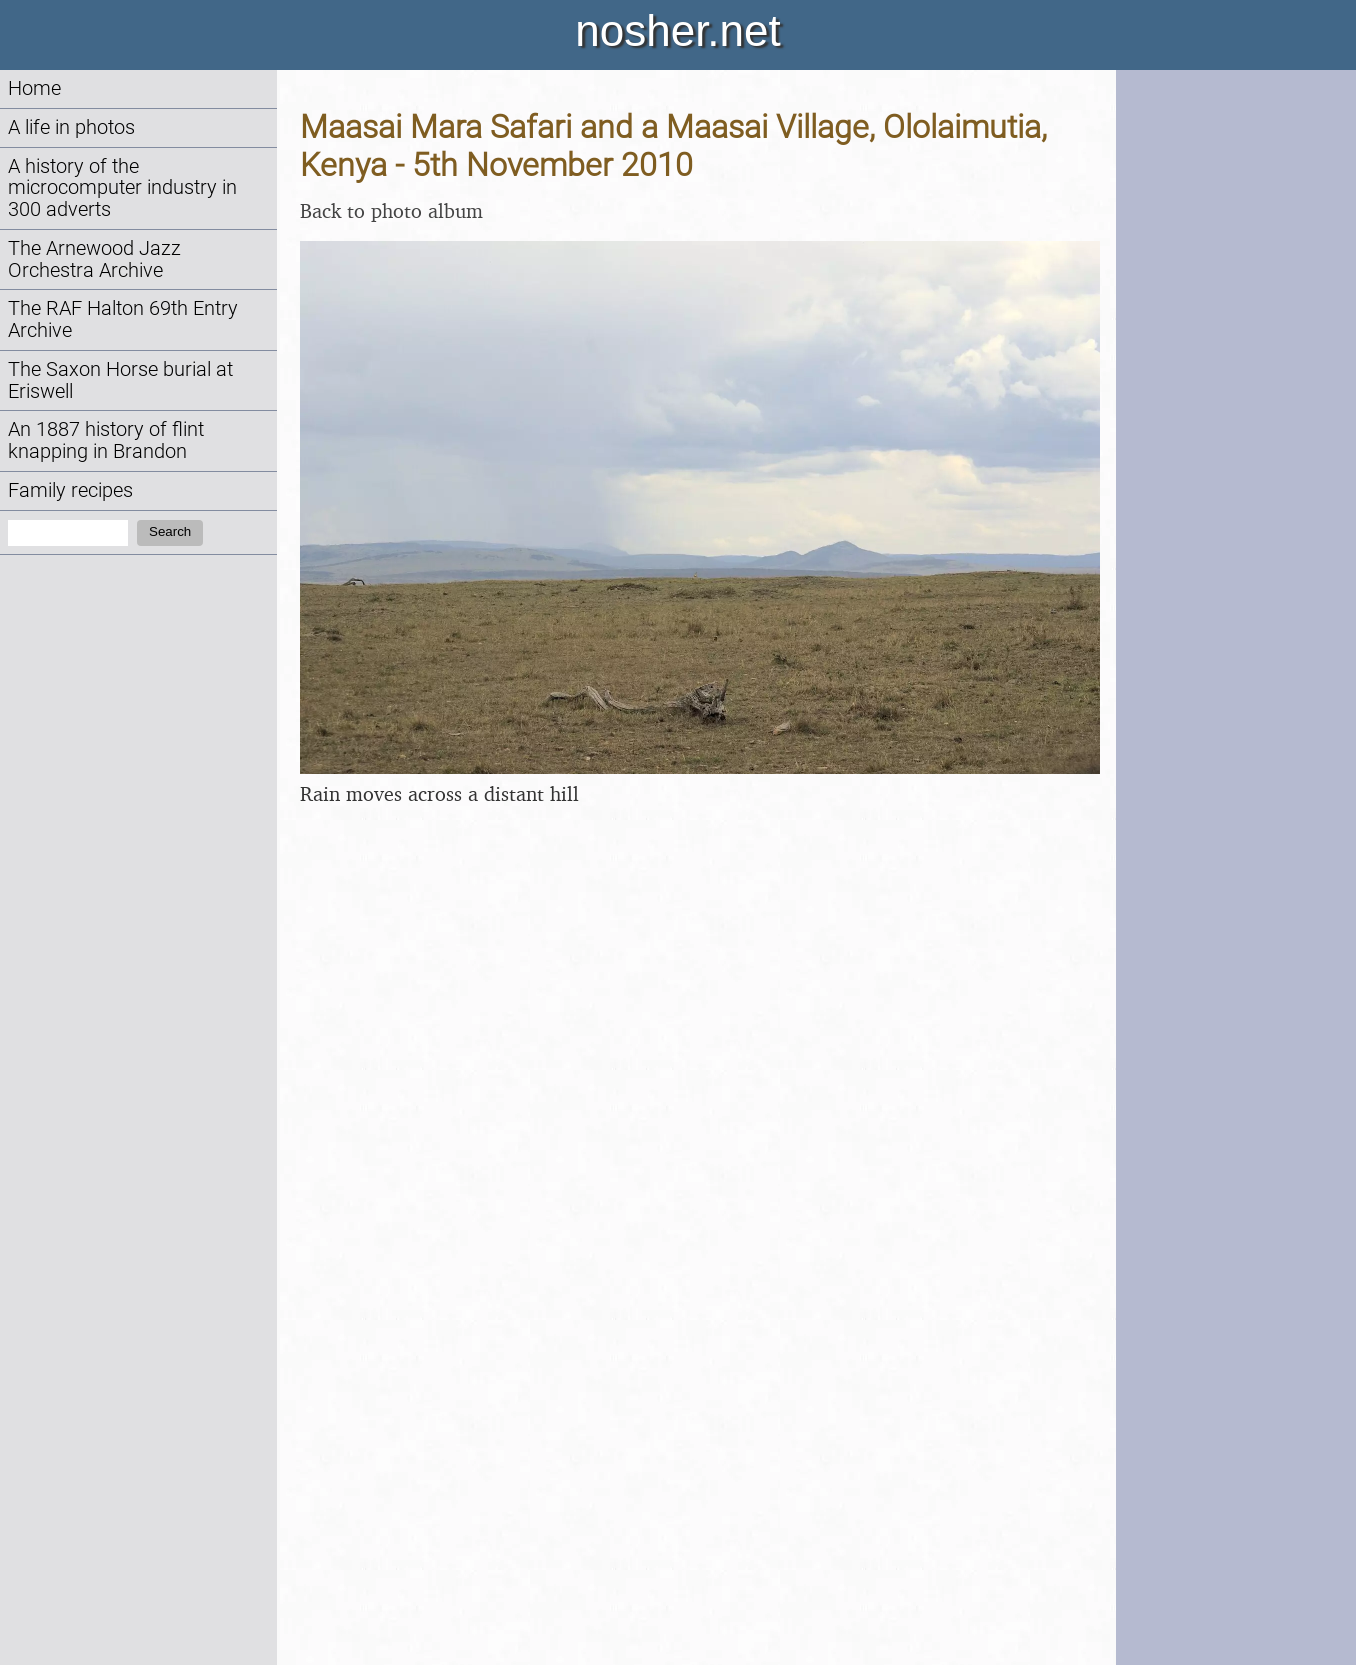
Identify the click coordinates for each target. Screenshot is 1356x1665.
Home (34, 88)
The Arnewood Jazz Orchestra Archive (94, 259)
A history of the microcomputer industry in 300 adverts (122, 188)
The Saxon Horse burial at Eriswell (120, 380)
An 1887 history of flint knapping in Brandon (106, 440)
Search (170, 531)
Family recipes (70, 490)
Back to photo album (391, 210)
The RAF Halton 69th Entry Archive (123, 319)
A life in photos (71, 127)
